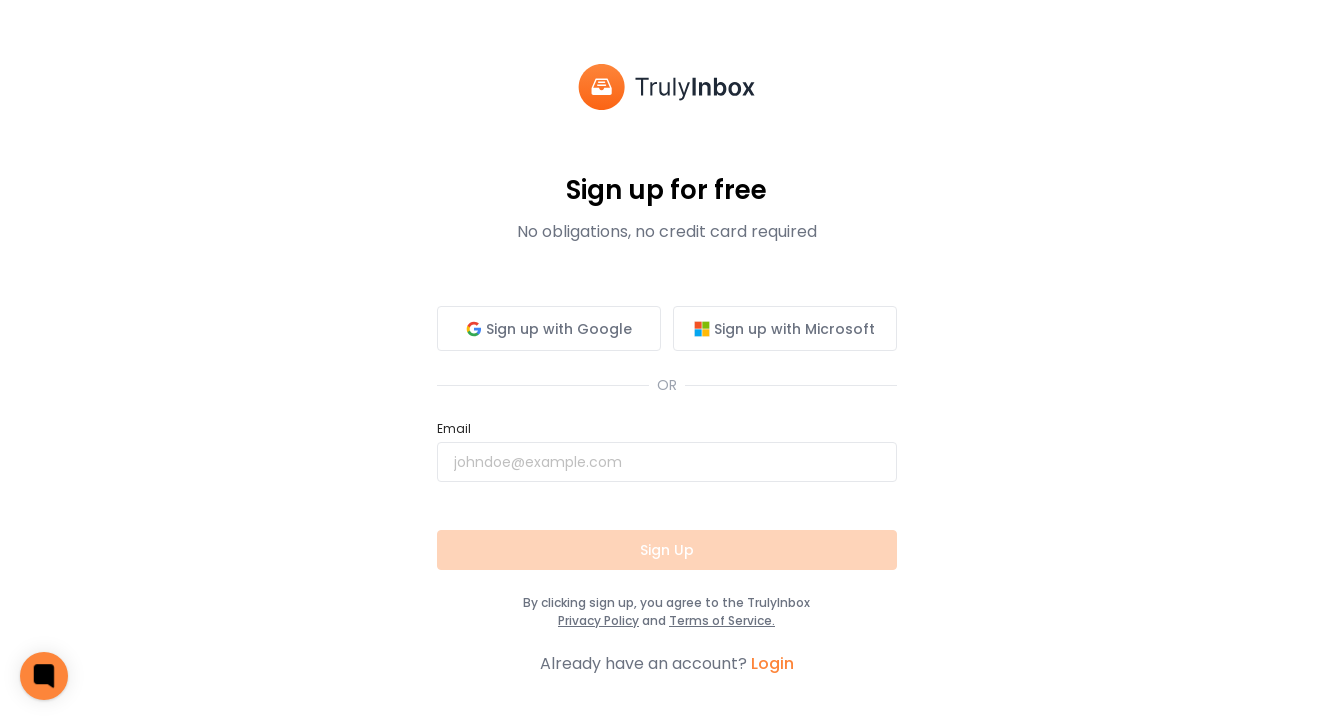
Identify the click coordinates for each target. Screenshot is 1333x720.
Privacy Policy (598, 620)
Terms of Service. (722, 620)
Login (772, 663)
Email (454, 428)
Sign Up (667, 550)
